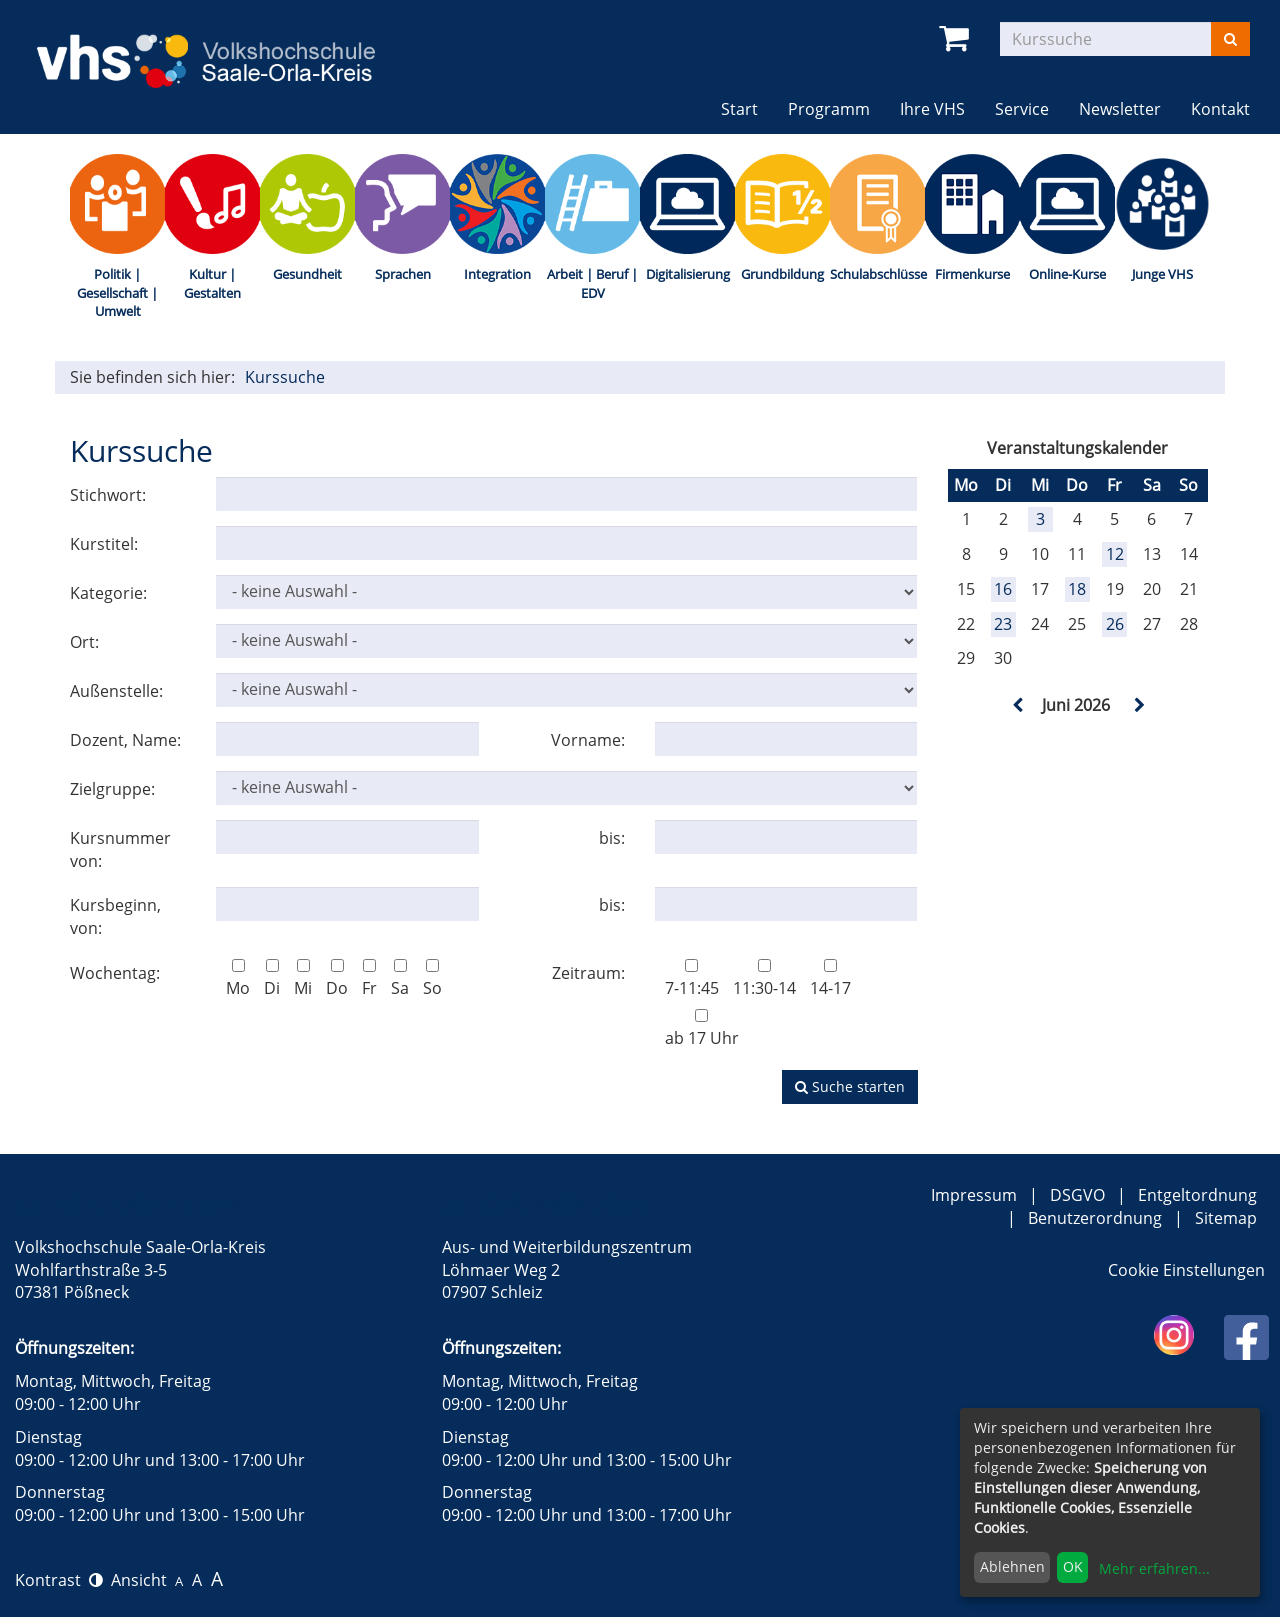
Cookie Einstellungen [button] (1186, 1270)
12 (1115, 554)
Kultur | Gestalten (212, 283)
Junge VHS (1162, 274)
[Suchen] (1230, 39)
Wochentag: (115, 973)
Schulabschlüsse (877, 274)
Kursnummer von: (120, 849)
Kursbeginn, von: (115, 916)
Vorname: (588, 740)
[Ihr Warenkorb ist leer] (957, 38)
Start (739, 109)
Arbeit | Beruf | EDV (592, 283)
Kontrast (59, 1580)
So (432, 979)
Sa (400, 979)
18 (1077, 589)
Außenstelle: (116, 691)
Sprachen (403, 274)
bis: (612, 838)
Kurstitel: (104, 544)
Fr (369, 979)
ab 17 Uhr (702, 1029)
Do (337, 979)
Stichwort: (108, 495)
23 (1003, 624)
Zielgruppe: (112, 789)
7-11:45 (692, 979)
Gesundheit (307, 274)
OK (1073, 1566)
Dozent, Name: (125, 740)
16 (1003, 589)
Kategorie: (108, 593)
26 (1115, 624)
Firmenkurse (972, 274)
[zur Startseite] (223, 48)
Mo (238, 979)
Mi (303, 979)
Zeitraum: (588, 973)
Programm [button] (829, 109)
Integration (497, 274)
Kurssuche (285, 377)
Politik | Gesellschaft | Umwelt (117, 292)
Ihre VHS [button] (932, 109)
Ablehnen (1012, 1566)
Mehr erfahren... (1154, 1568)
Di (272, 979)
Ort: (84, 642)
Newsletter (1120, 109)
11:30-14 (764, 979)
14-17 (830, 979)
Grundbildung (782, 274)
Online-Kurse (1067, 274)
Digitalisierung (688, 274)
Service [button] (1022, 109)
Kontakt (1220, 109)
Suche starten (850, 1086)
